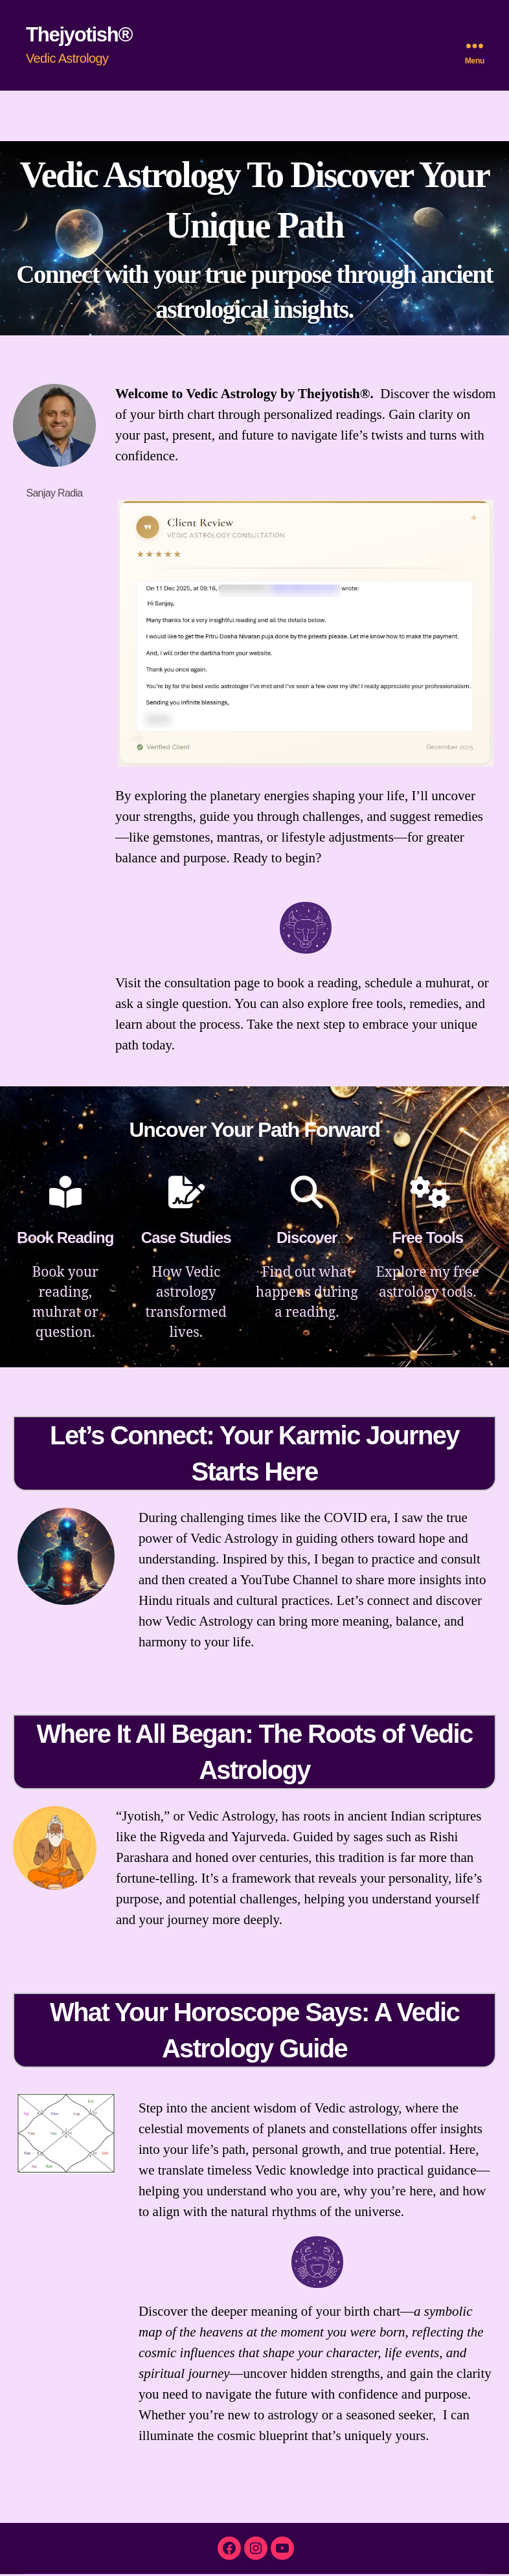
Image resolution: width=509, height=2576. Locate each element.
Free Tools (427, 1239)
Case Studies (186, 1239)
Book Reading (65, 1239)
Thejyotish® (80, 35)
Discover (307, 1239)
